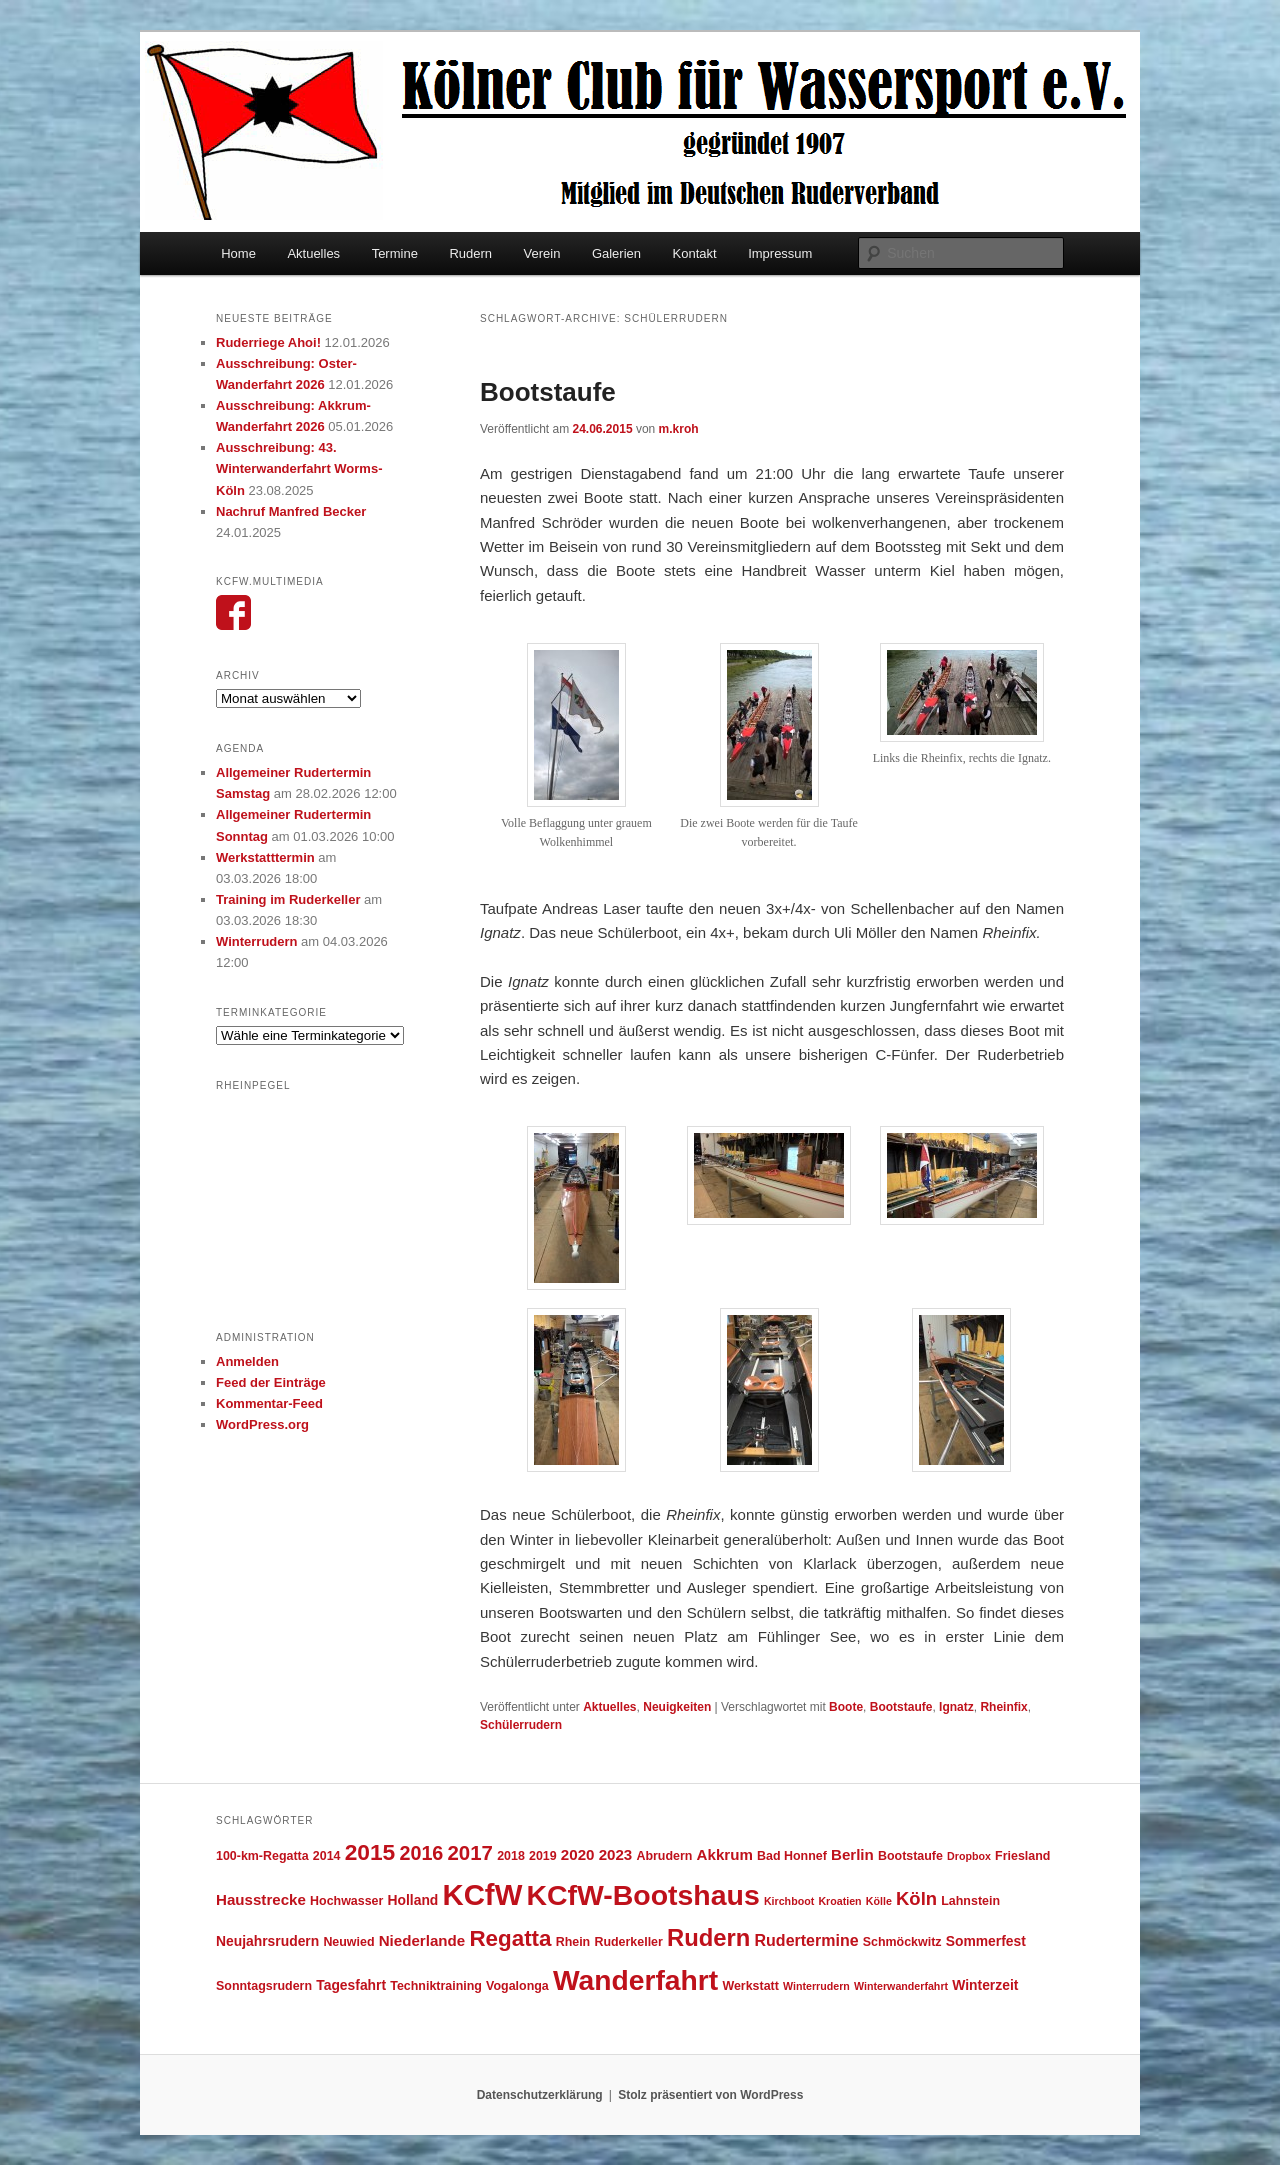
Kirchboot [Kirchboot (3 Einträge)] (789, 1901)
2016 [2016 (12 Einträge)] (421, 1853)
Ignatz (956, 1707)
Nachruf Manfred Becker (291, 511)
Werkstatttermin (265, 857)
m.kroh (679, 429)
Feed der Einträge (271, 1382)
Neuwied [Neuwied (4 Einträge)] (348, 1942)
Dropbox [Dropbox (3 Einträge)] (969, 1856)
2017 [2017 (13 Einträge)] (470, 1852)
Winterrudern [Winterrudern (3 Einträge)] (816, 1986)
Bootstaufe (548, 392)
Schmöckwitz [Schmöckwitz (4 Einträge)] (902, 1942)
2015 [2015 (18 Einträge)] (370, 1852)
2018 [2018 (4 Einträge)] (511, 1856)
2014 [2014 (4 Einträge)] (327, 1856)
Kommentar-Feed (269, 1403)
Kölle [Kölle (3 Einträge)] (879, 1901)
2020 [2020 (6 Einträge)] (578, 1854)
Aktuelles (313, 253)
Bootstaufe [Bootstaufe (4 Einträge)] (910, 1856)
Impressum (780, 253)
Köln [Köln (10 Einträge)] (916, 1898)
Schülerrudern (521, 1725)
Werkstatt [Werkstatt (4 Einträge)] (750, 1986)
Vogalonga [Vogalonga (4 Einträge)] (517, 1986)
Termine (395, 253)
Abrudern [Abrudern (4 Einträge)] (664, 1856)
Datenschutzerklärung (540, 2095)
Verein (542, 253)
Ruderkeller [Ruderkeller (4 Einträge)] (628, 1942)
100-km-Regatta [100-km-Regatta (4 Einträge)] (262, 1856)
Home (238, 253)
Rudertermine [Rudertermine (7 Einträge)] (807, 1940)
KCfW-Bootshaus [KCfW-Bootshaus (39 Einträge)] (642, 1895)
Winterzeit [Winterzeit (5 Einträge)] (985, 1985)
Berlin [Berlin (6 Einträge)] (852, 1854)
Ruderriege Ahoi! (268, 342)
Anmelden (247, 1361)
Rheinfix (1003, 1707)
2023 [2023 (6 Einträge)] (616, 1854)
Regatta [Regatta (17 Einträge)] (510, 1938)
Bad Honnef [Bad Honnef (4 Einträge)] (792, 1856)
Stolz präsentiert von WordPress (710, 2095)
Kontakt (695, 253)
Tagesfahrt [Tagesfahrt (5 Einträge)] (351, 1985)
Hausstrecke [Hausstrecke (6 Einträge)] (261, 1899)
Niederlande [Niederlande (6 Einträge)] (422, 1940)
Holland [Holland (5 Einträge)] (413, 1900)
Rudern (470, 253)
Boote (846, 1707)
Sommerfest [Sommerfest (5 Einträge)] (986, 1941)
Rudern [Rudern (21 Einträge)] (708, 1937)
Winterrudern (257, 941)
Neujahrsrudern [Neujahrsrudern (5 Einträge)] (267, 1941)
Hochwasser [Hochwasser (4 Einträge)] (346, 1901)
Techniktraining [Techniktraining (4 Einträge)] (436, 1986)
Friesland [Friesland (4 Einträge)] (1022, 1856)
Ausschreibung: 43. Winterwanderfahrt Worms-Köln (299, 468)
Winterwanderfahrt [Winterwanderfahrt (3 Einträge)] (901, 1986)
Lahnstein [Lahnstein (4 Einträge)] (970, 1901)
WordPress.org (262, 1424)
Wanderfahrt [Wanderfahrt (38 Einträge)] (635, 1980)
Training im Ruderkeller (288, 899)
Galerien (616, 253)
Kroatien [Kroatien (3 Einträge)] (839, 1901)
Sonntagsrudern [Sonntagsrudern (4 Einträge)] (264, 1986)
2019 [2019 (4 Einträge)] (543, 1856)
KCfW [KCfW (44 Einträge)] (483, 1894)
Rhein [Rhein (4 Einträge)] (573, 1942)
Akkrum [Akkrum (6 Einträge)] (725, 1854)
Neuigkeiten (677, 1707)
